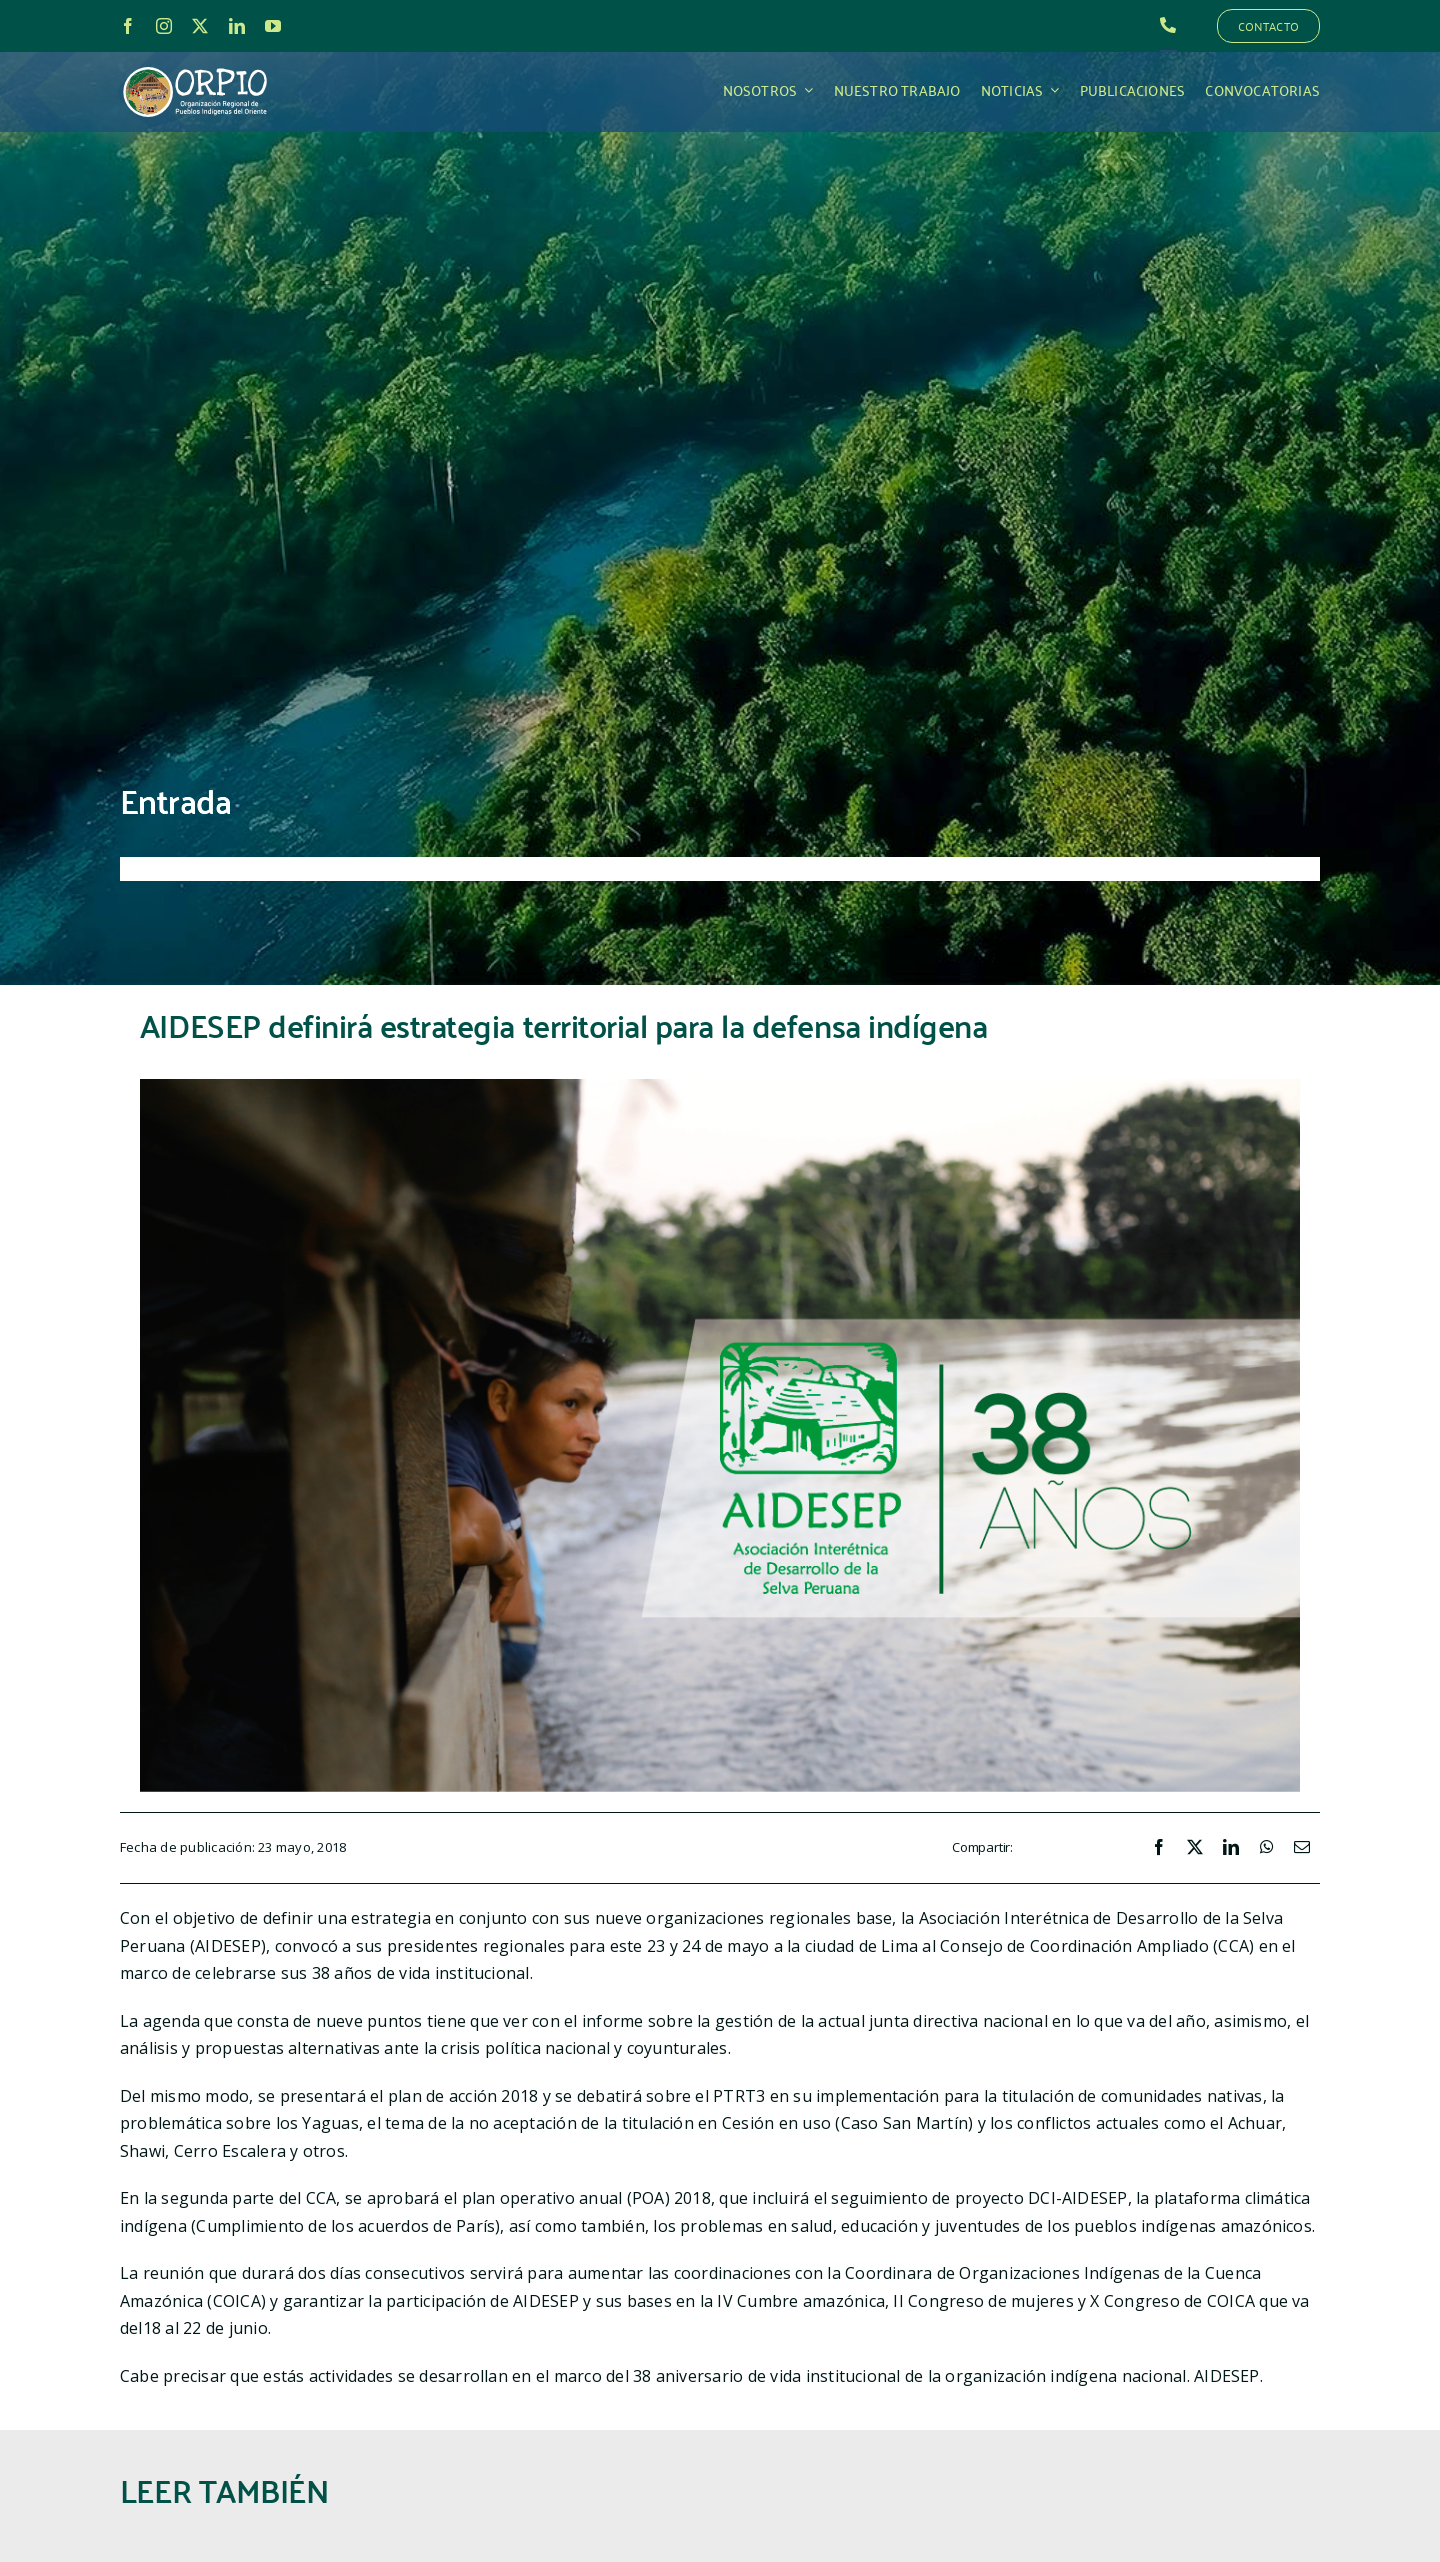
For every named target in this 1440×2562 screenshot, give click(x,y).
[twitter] (200, 26)
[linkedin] (237, 26)
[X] (1195, 1848)
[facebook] (128, 26)
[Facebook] (1159, 1848)
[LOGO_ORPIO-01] (195, 68)
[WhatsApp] (1267, 1848)
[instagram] (164, 26)
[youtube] (273, 26)
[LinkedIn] (1231, 1848)
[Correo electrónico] (1302, 1848)
